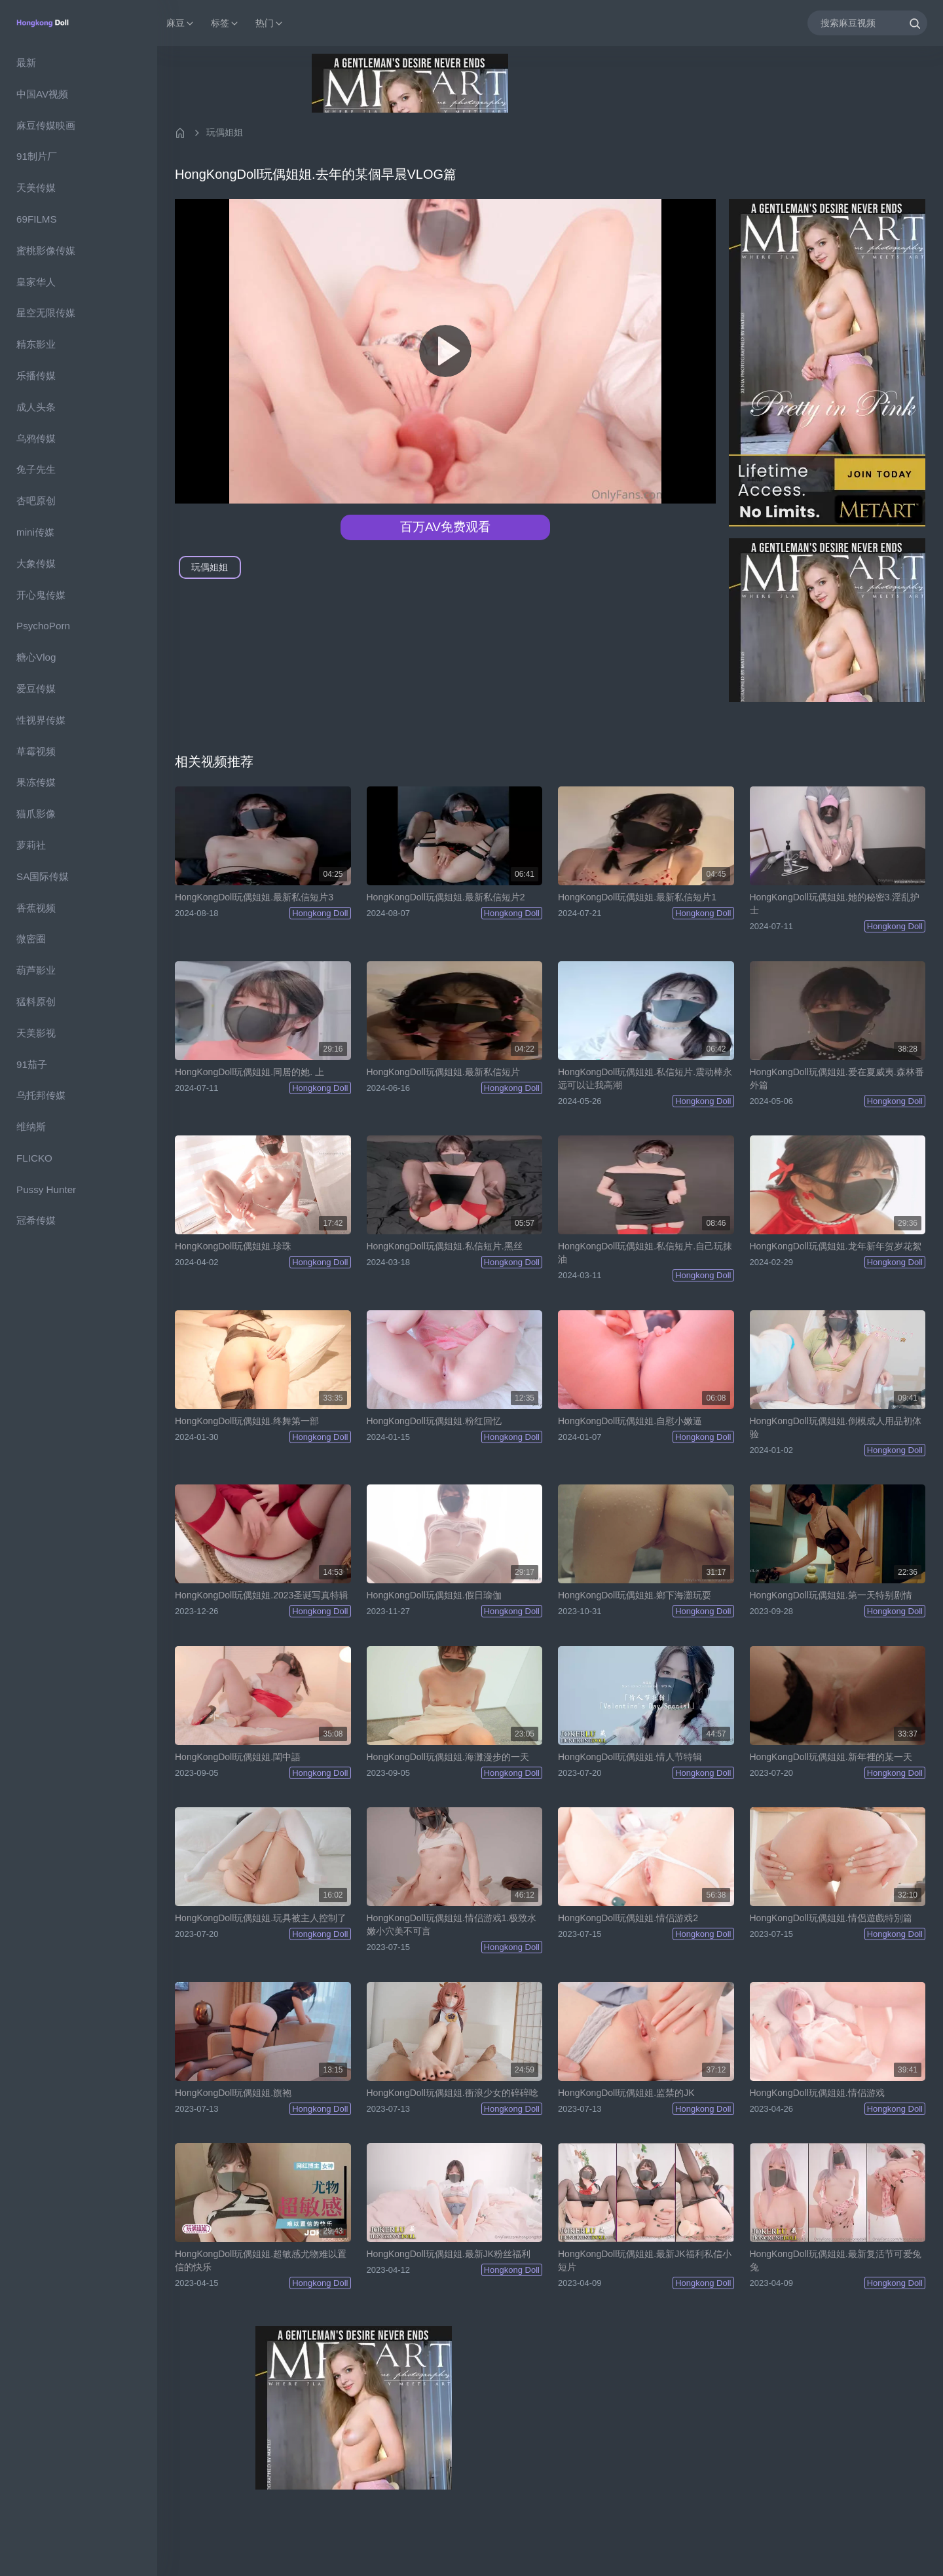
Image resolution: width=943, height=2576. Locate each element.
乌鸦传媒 (36, 438)
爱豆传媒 (36, 688)
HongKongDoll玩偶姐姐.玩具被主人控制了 (260, 1918)
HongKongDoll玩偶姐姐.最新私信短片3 (254, 897)
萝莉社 (31, 845)
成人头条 (36, 407)
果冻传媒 (36, 782)
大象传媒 (36, 563)
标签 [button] (225, 23)
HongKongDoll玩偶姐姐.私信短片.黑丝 (445, 1246)
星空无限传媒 (45, 312)
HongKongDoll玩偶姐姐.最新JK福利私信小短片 (644, 2260)
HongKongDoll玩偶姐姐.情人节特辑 (630, 1757)
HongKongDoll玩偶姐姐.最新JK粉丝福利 (449, 2254)
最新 (26, 62)
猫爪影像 (36, 813)
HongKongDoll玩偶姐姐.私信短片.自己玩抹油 (645, 1252)
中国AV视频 (42, 94)
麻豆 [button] (180, 23)
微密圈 (31, 938)
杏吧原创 (36, 500)
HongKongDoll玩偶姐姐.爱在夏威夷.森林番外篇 (837, 1078)
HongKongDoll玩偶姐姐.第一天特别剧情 (831, 1595)
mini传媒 (35, 532)
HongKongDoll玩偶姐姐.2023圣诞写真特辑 (261, 1595)
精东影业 (36, 344)
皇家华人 (36, 281)
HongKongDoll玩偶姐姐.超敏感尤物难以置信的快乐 (260, 2260)
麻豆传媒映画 (45, 125)
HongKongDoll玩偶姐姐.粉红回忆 (434, 1421)
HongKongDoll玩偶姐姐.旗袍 (233, 2093)
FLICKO (34, 1158)
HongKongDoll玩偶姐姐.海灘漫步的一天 (448, 1757)
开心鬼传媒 (40, 594)
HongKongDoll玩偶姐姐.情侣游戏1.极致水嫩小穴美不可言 (452, 1924)
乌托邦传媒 (40, 1095)
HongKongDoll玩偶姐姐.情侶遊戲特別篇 (831, 1918)
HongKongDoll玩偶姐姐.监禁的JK (626, 2093)
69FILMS (36, 219)
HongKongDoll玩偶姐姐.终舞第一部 (247, 1421)
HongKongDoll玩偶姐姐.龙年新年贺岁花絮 (835, 1246)
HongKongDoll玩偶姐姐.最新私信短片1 (637, 897)
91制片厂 (36, 156)
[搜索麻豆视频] (867, 22)
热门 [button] (269, 23)
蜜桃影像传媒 (45, 250)
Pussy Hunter (46, 1189)
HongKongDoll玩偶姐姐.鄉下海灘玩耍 (634, 1595)
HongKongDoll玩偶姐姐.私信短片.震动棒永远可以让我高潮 (645, 1078)
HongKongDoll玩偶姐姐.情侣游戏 (817, 2093)
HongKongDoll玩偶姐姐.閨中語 (238, 1757)
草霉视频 (36, 751)
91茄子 (31, 1064)
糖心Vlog (36, 657)
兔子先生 (36, 469)
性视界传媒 (40, 720)
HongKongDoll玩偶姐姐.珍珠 (233, 1246)
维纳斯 (31, 1126)
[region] (78, 1311)
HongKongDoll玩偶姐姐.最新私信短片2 (446, 897)
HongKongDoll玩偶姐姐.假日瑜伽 (434, 1595)
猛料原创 (36, 1001)
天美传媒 (36, 187)
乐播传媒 (36, 375)
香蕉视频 (36, 907)
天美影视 (36, 1033)
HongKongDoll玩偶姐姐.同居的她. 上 (249, 1072)
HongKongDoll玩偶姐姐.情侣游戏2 (628, 1918)
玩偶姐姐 (224, 132)
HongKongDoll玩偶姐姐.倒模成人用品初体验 (835, 1427)
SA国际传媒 (42, 876)
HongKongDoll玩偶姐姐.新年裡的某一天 (831, 1757)
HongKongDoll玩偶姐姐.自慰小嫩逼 (630, 1421)
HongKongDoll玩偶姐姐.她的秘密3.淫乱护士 (835, 903)
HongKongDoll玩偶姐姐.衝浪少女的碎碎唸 (452, 2093)
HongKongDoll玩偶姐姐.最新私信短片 (443, 1072)
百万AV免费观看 (445, 527)
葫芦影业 (36, 970)
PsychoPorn (43, 625)
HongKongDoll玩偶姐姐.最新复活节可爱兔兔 (835, 2260)
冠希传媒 (36, 1220)
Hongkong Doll (320, 913)
